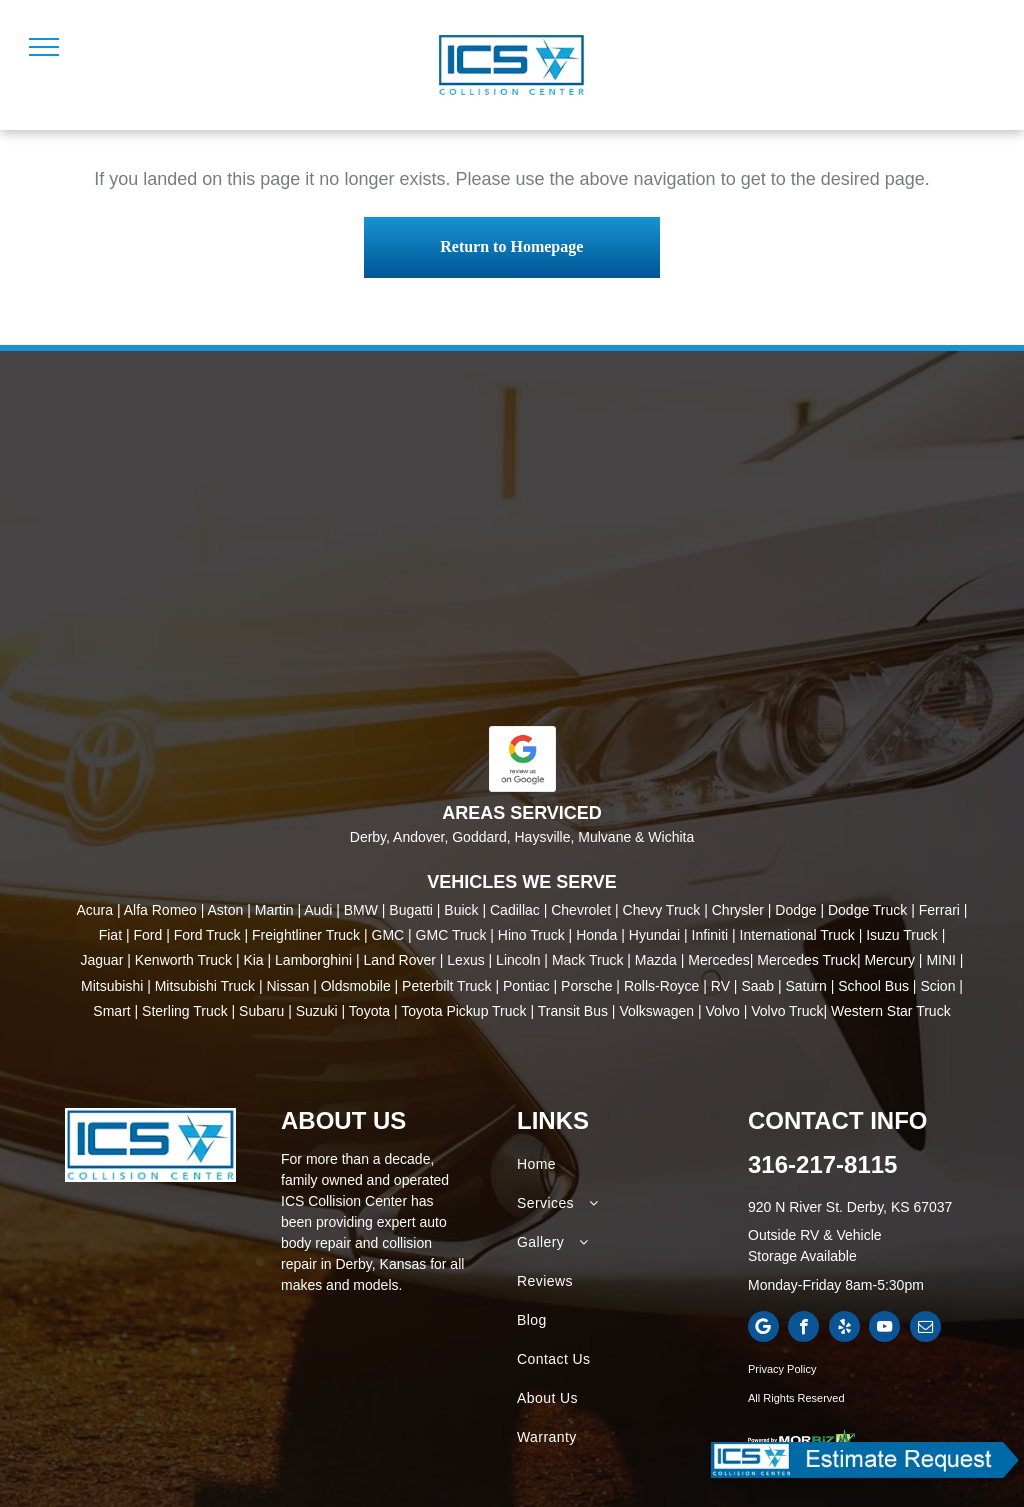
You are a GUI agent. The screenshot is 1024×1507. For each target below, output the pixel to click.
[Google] (763, 1329)
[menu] (44, 47)
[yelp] (844, 1329)
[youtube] (884, 1329)
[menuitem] (629, 1164)
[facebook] (803, 1329)
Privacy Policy (782, 1369)
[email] (925, 1329)
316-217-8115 (822, 1164)
